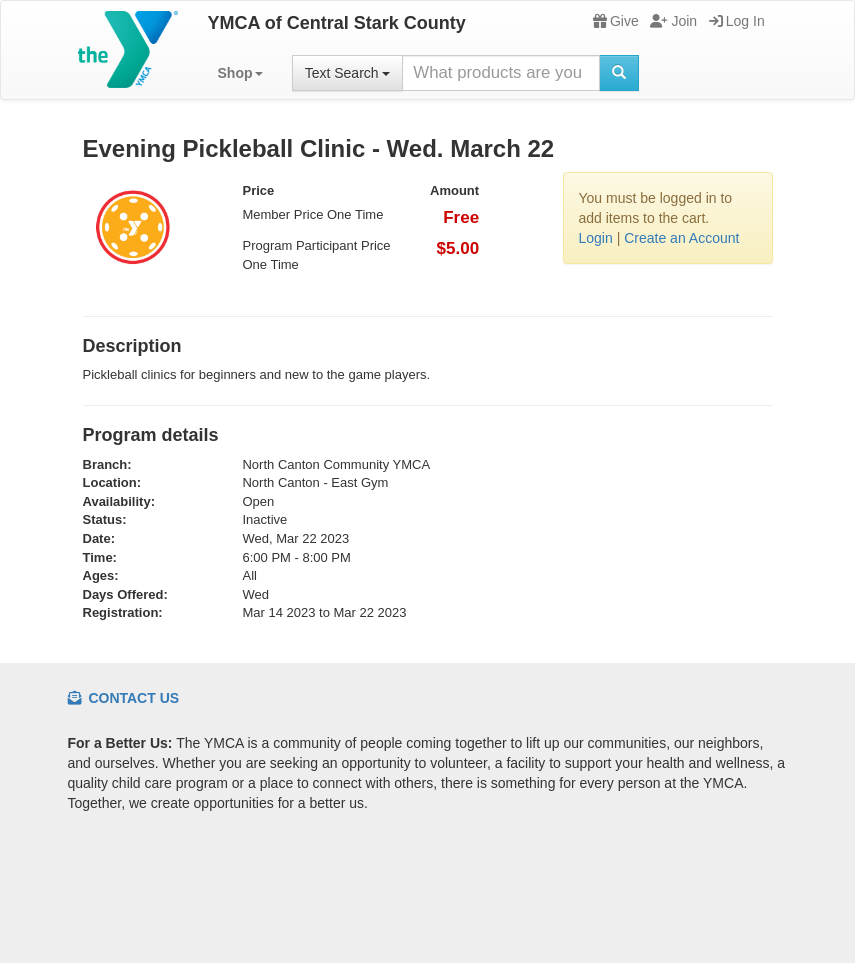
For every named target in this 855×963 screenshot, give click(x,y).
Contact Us (124, 698)
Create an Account (681, 238)
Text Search (348, 73)
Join (673, 21)
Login (596, 238)
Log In (737, 21)
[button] (240, 73)
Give (616, 21)
